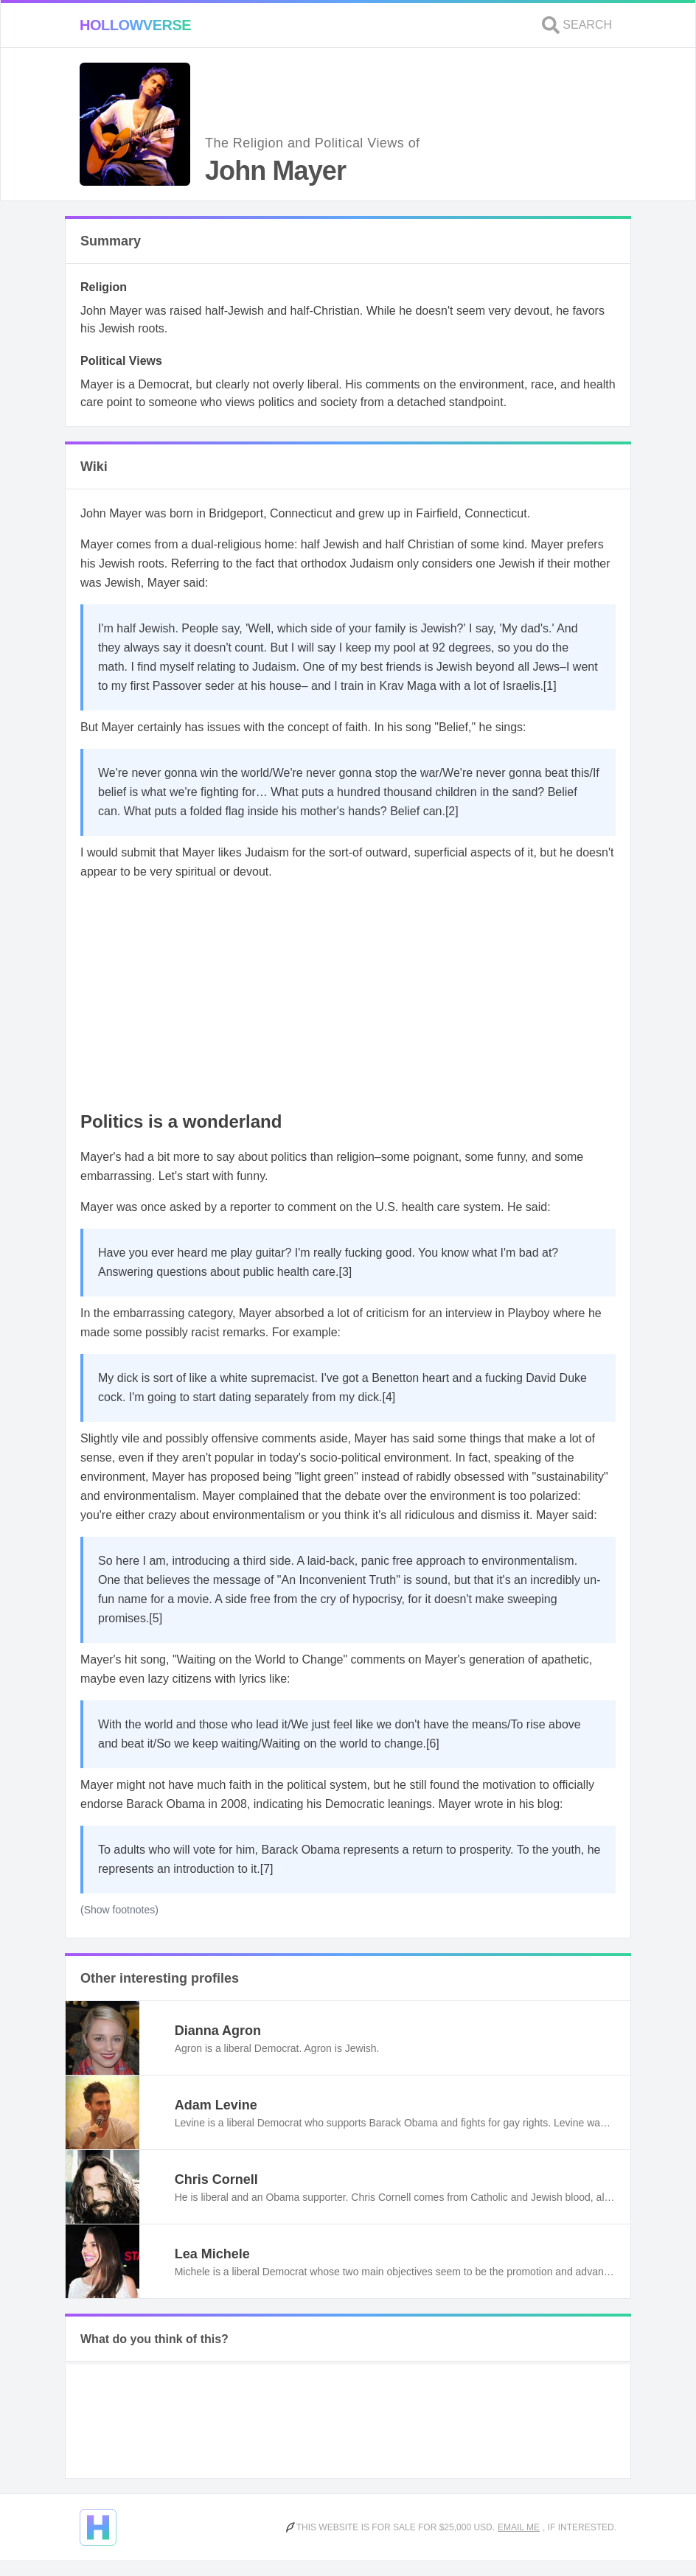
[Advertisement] (348, 996)
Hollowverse (135, 25)
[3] (345, 1272)
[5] (155, 1618)
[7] (267, 1869)
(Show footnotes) (119, 1910)
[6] (432, 1743)
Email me (519, 2527)
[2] (452, 811)
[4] (388, 1397)
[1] (550, 686)
